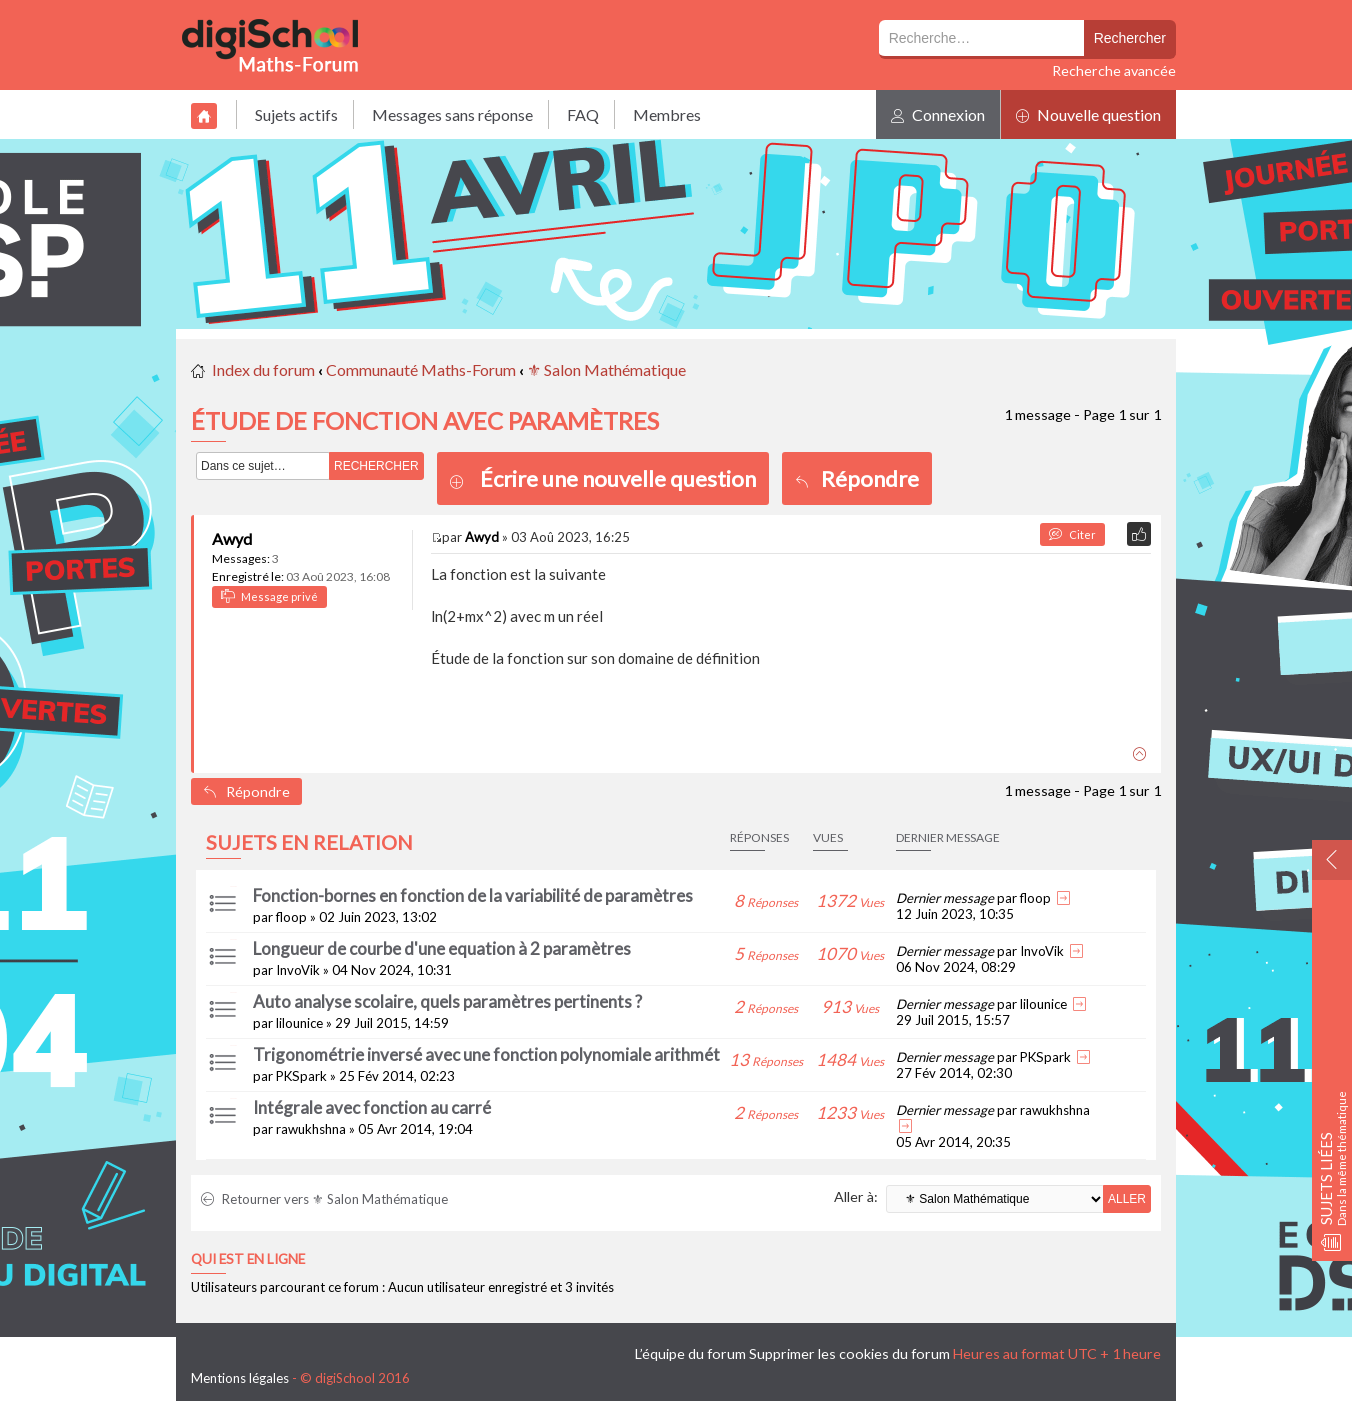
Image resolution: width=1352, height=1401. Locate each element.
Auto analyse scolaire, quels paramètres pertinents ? (447, 1001)
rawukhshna (311, 1129)
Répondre (857, 478)
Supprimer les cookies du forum (849, 1353)
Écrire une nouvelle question (618, 478)
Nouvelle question (1088, 114)
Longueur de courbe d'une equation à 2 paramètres (442, 948)
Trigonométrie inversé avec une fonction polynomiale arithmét (486, 1054)
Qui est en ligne (248, 1259)
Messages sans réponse (452, 114)
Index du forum (263, 369)
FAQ (583, 114)
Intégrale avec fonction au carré (372, 1107)
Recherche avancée (1114, 70)
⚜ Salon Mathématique (606, 369)
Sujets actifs (296, 114)
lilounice (299, 1023)
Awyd (232, 538)
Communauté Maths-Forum (421, 369)
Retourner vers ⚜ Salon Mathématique (324, 1199)
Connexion (938, 114)
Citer (1072, 534)
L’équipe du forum (690, 1353)
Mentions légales (240, 1378)
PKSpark (301, 1076)
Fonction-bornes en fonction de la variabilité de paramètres (473, 895)
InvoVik (298, 970)
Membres (667, 114)
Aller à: (856, 1196)
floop (291, 917)
